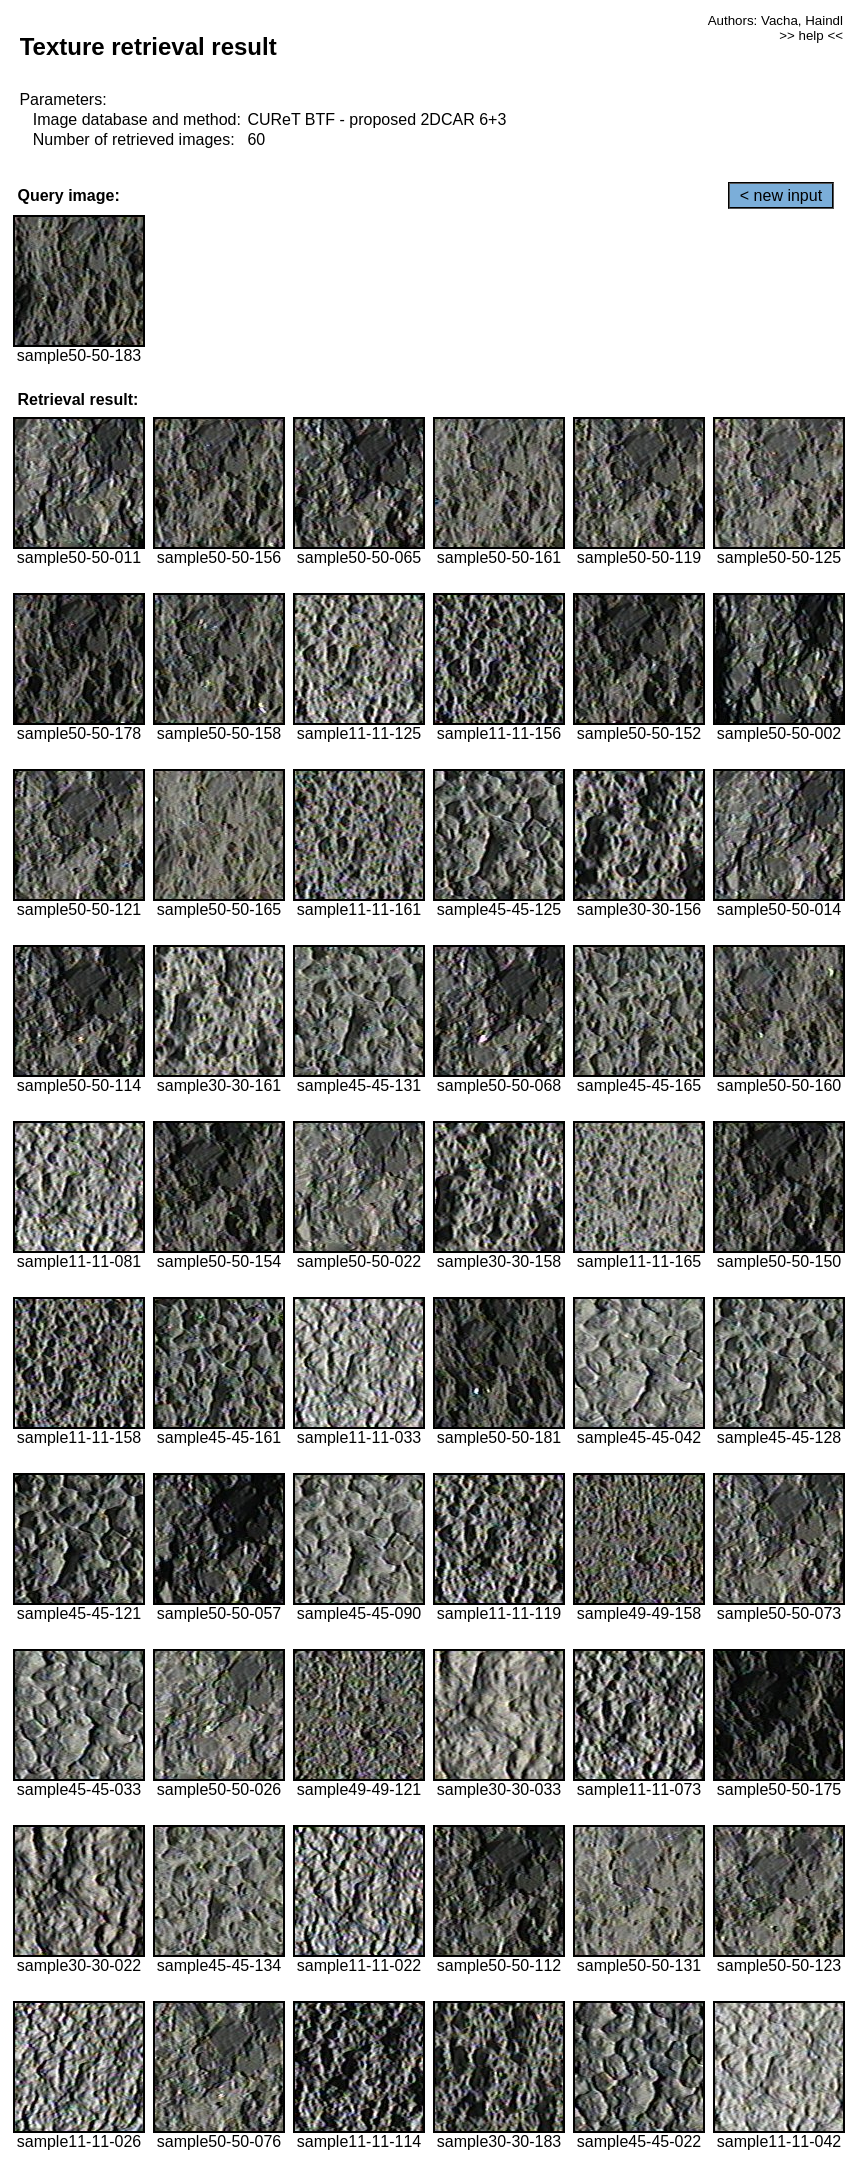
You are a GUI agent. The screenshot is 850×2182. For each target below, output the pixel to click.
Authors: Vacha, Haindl (775, 20)
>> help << (811, 35)
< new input (781, 195)
